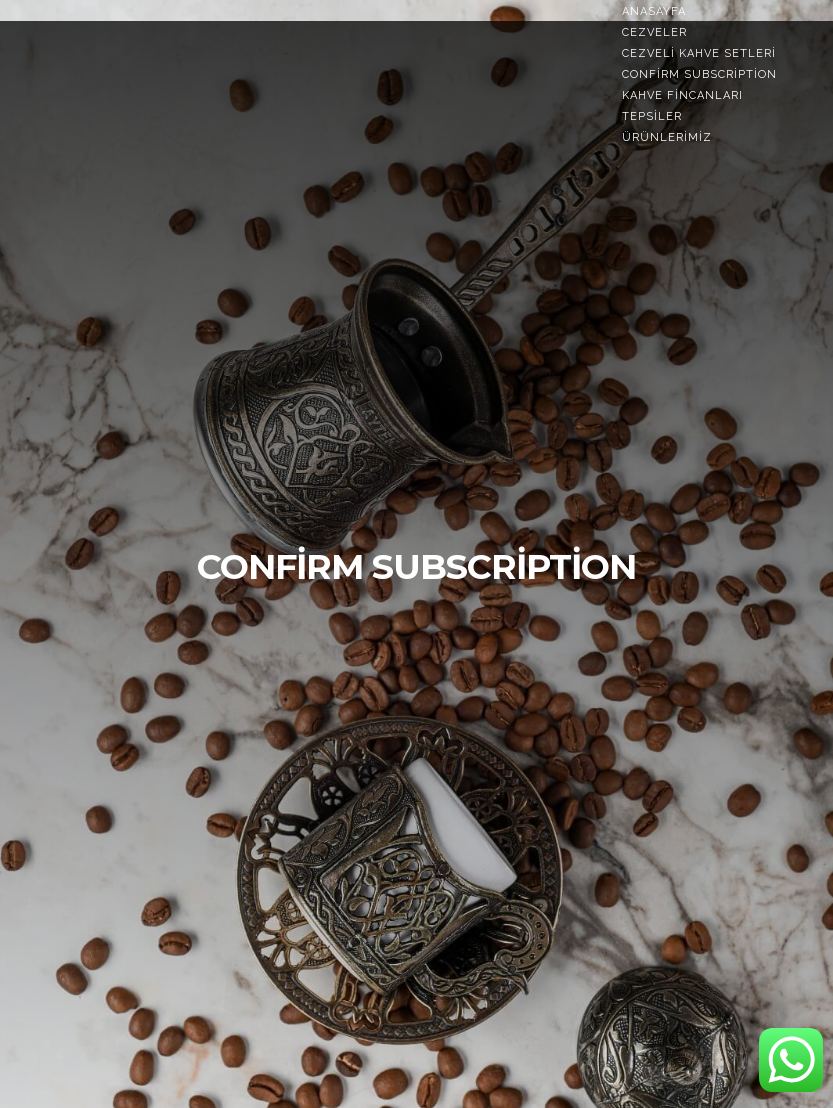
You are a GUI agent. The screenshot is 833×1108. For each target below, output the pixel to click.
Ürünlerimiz (667, 137)
